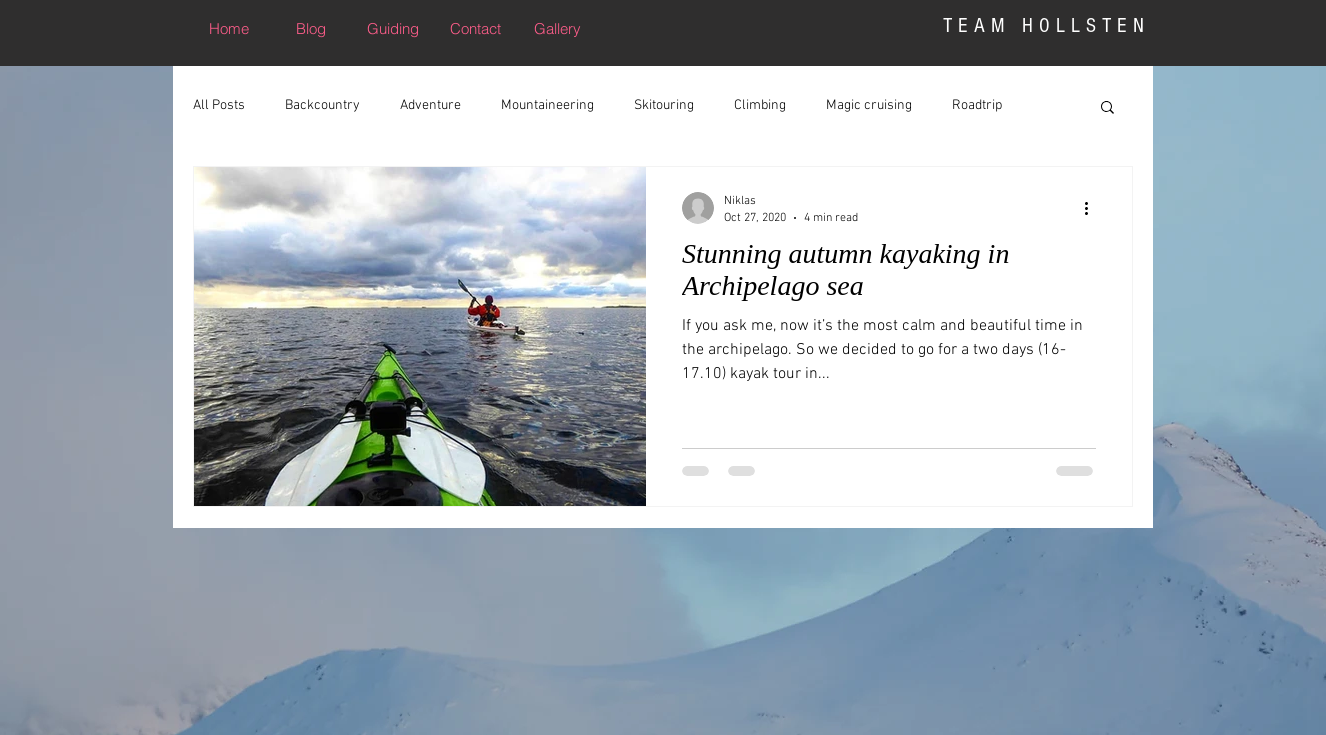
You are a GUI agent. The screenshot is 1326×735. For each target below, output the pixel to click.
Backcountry (322, 105)
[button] (1107, 108)
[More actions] (1093, 208)
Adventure (430, 105)
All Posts (219, 105)
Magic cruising (869, 105)
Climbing (760, 105)
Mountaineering (547, 105)
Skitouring (664, 105)
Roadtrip (977, 105)
